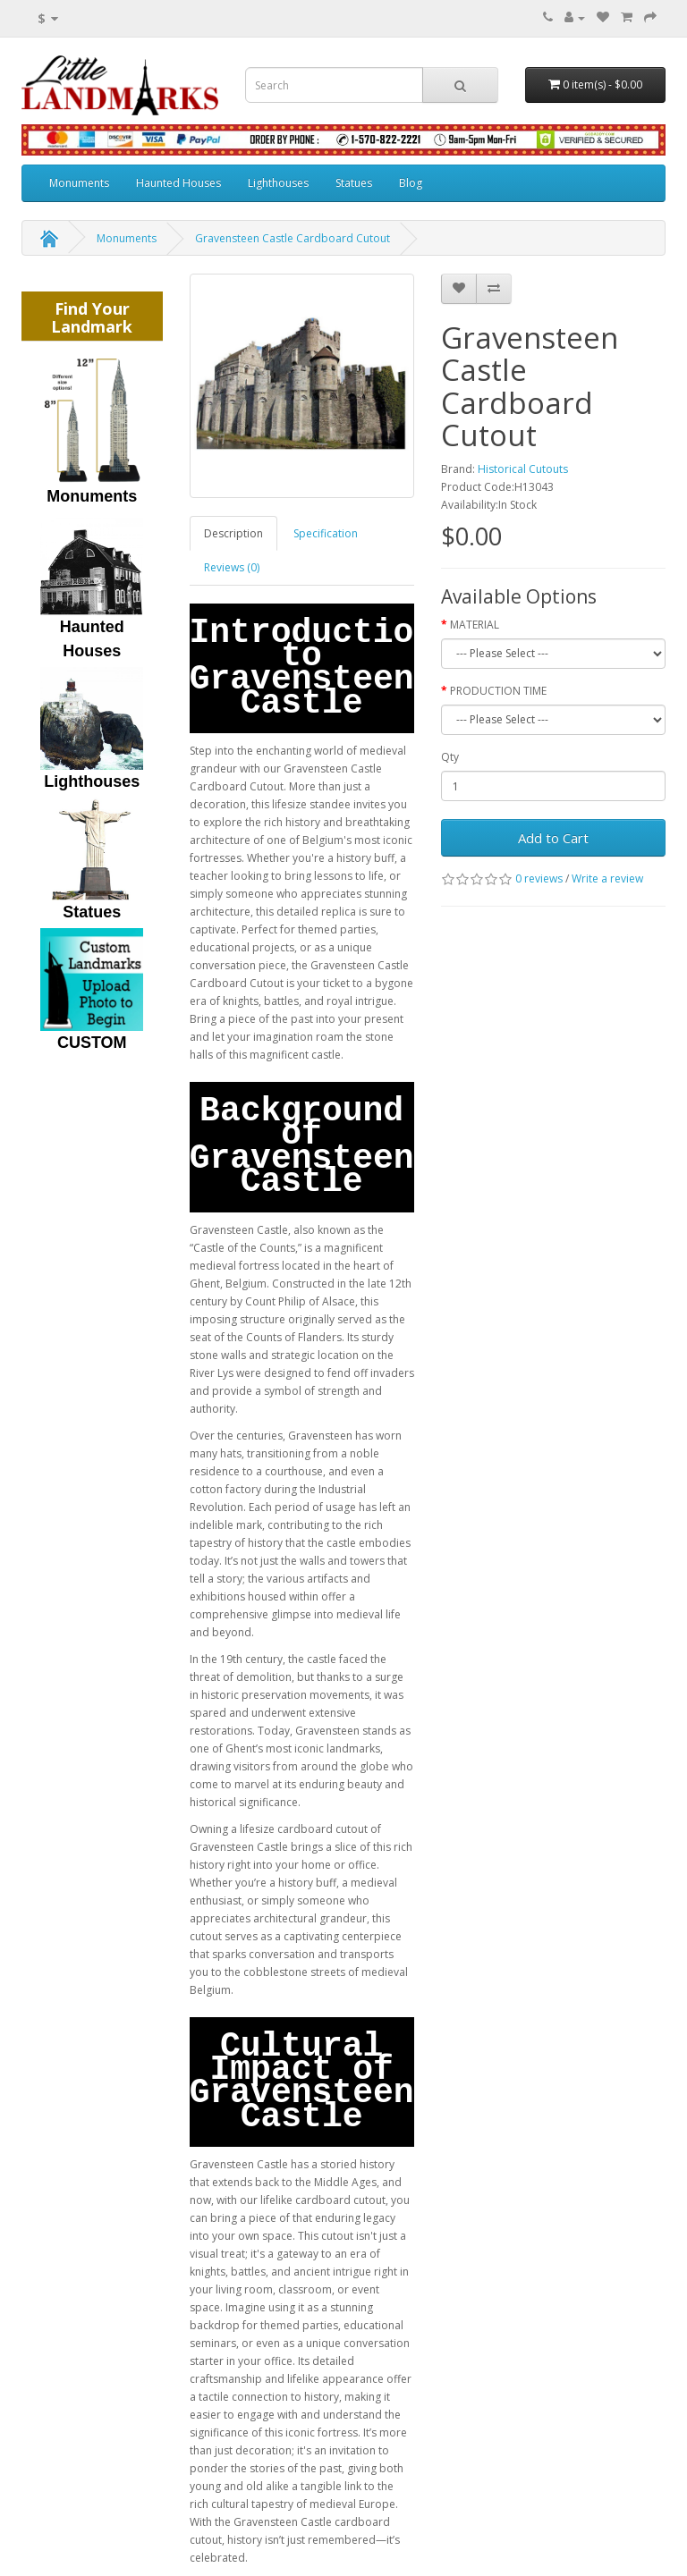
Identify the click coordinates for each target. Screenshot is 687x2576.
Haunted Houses (178, 182)
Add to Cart (553, 838)
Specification (325, 533)
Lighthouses (278, 182)
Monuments (79, 182)
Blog (410, 182)
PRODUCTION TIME (498, 690)
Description (233, 533)
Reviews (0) (231, 567)
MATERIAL (474, 624)
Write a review (607, 878)
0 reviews (539, 878)
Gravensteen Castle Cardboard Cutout (292, 238)
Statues (353, 182)
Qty (450, 756)
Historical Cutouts (523, 469)
